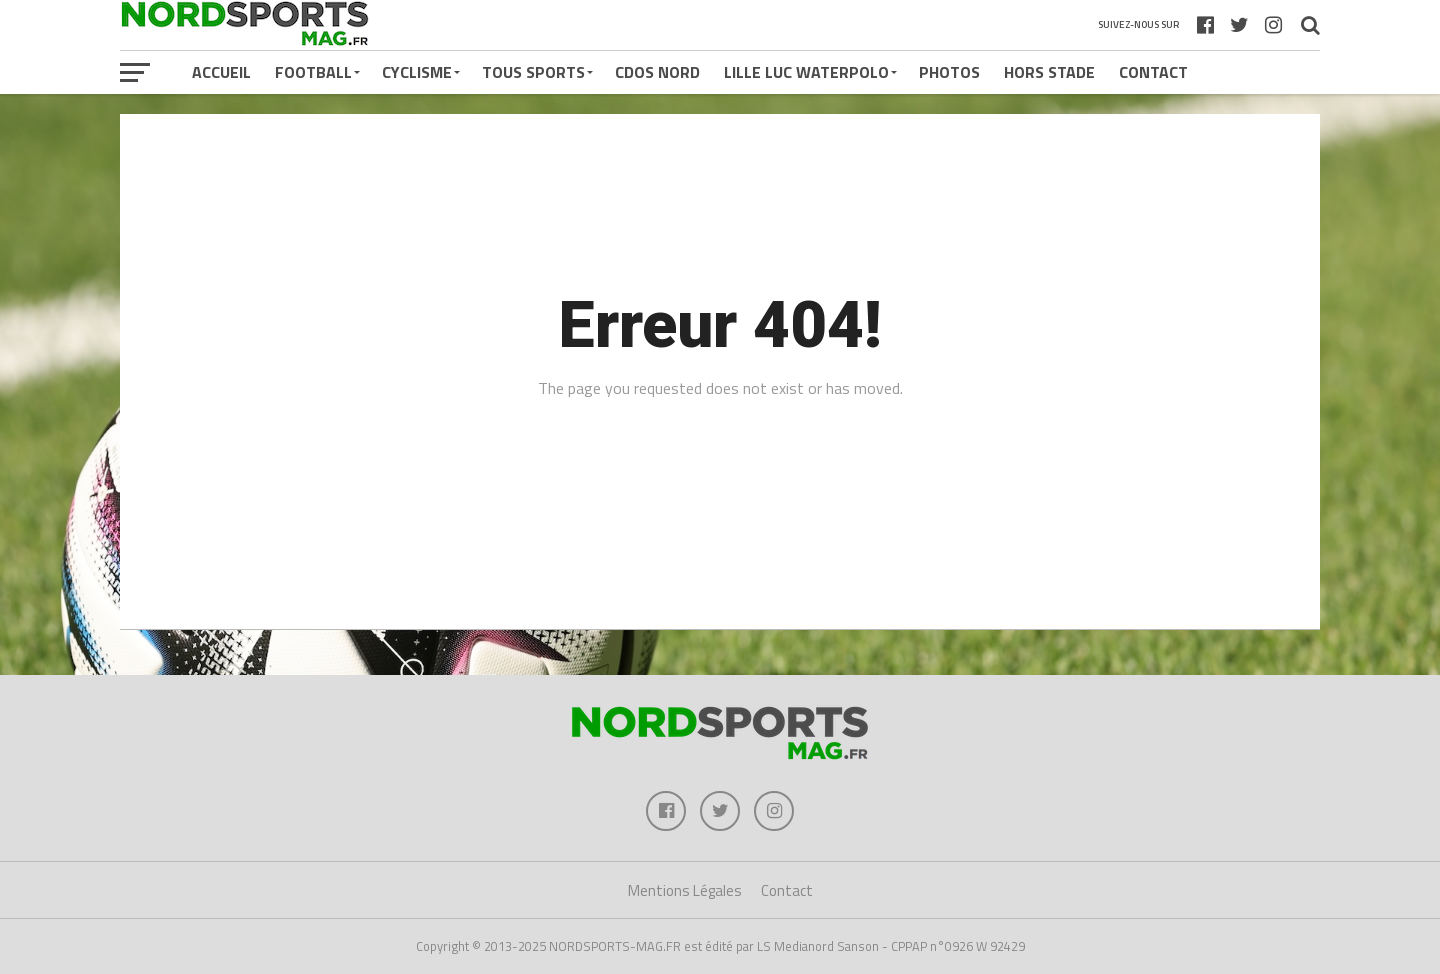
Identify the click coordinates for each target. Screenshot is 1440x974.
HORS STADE (1049, 72)
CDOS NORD (657, 72)
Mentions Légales (685, 890)
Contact (1153, 72)
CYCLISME (417, 72)
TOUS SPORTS (533, 72)
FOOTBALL (313, 72)
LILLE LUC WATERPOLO (806, 72)
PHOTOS (949, 72)
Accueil (221, 72)
